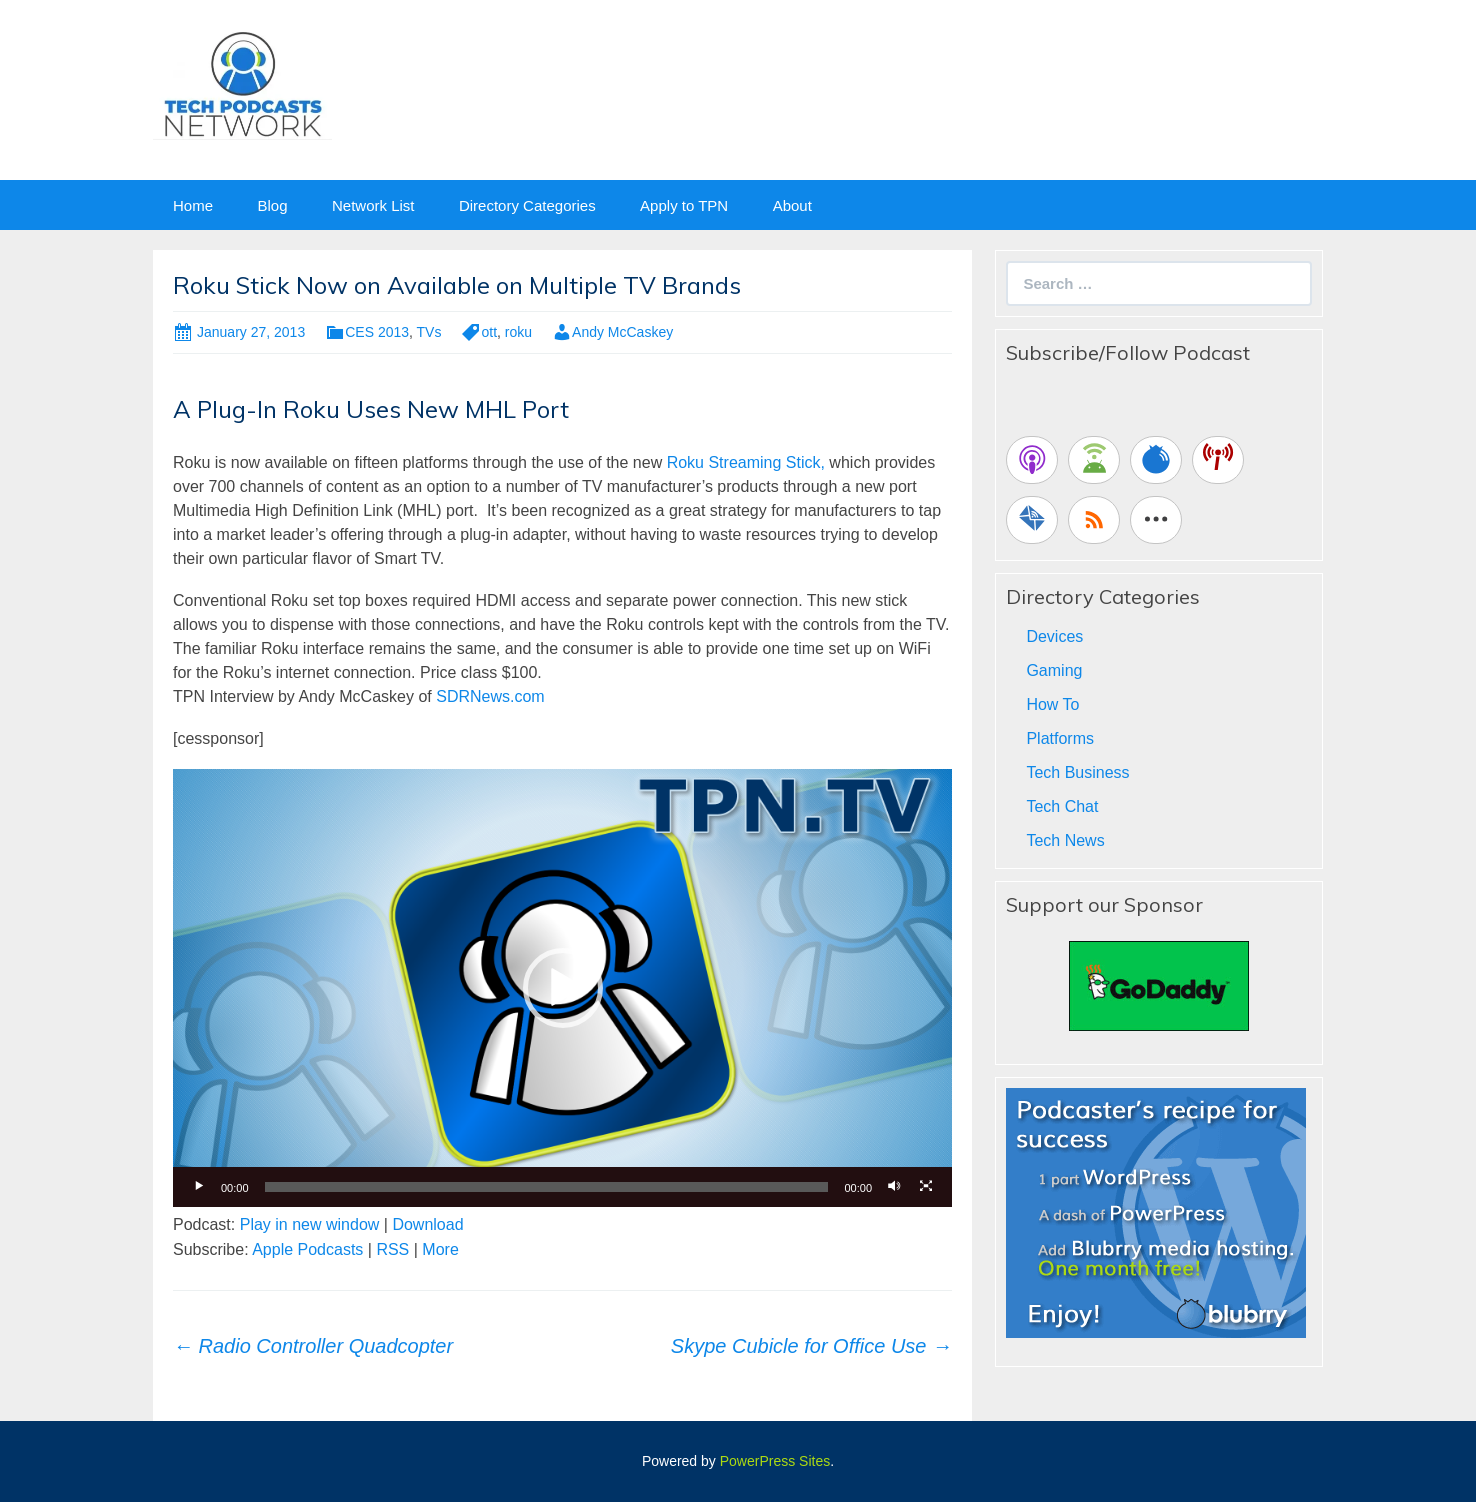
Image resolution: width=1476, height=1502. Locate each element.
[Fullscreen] (926, 1187)
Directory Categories (527, 205)
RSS (392, 1249)
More (440, 1249)
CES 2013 (377, 332)
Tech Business (1077, 772)
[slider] (547, 1187)
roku (518, 332)
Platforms (1060, 738)
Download (427, 1224)
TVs (429, 332)
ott (489, 332)
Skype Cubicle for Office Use (811, 1346)
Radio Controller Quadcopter (313, 1346)
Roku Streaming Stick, (743, 462)
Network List (373, 205)
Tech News (1065, 840)
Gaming (1054, 670)
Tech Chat (1062, 806)
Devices (1054, 636)
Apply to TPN (684, 205)
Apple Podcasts (307, 1249)
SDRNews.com (490, 696)
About (792, 205)
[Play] (199, 1187)
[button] (563, 988)
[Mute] (894, 1187)
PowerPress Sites (775, 1461)
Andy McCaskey (622, 332)
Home (193, 205)
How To (1052, 704)
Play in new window (310, 1224)
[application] (562, 988)
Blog (272, 205)
